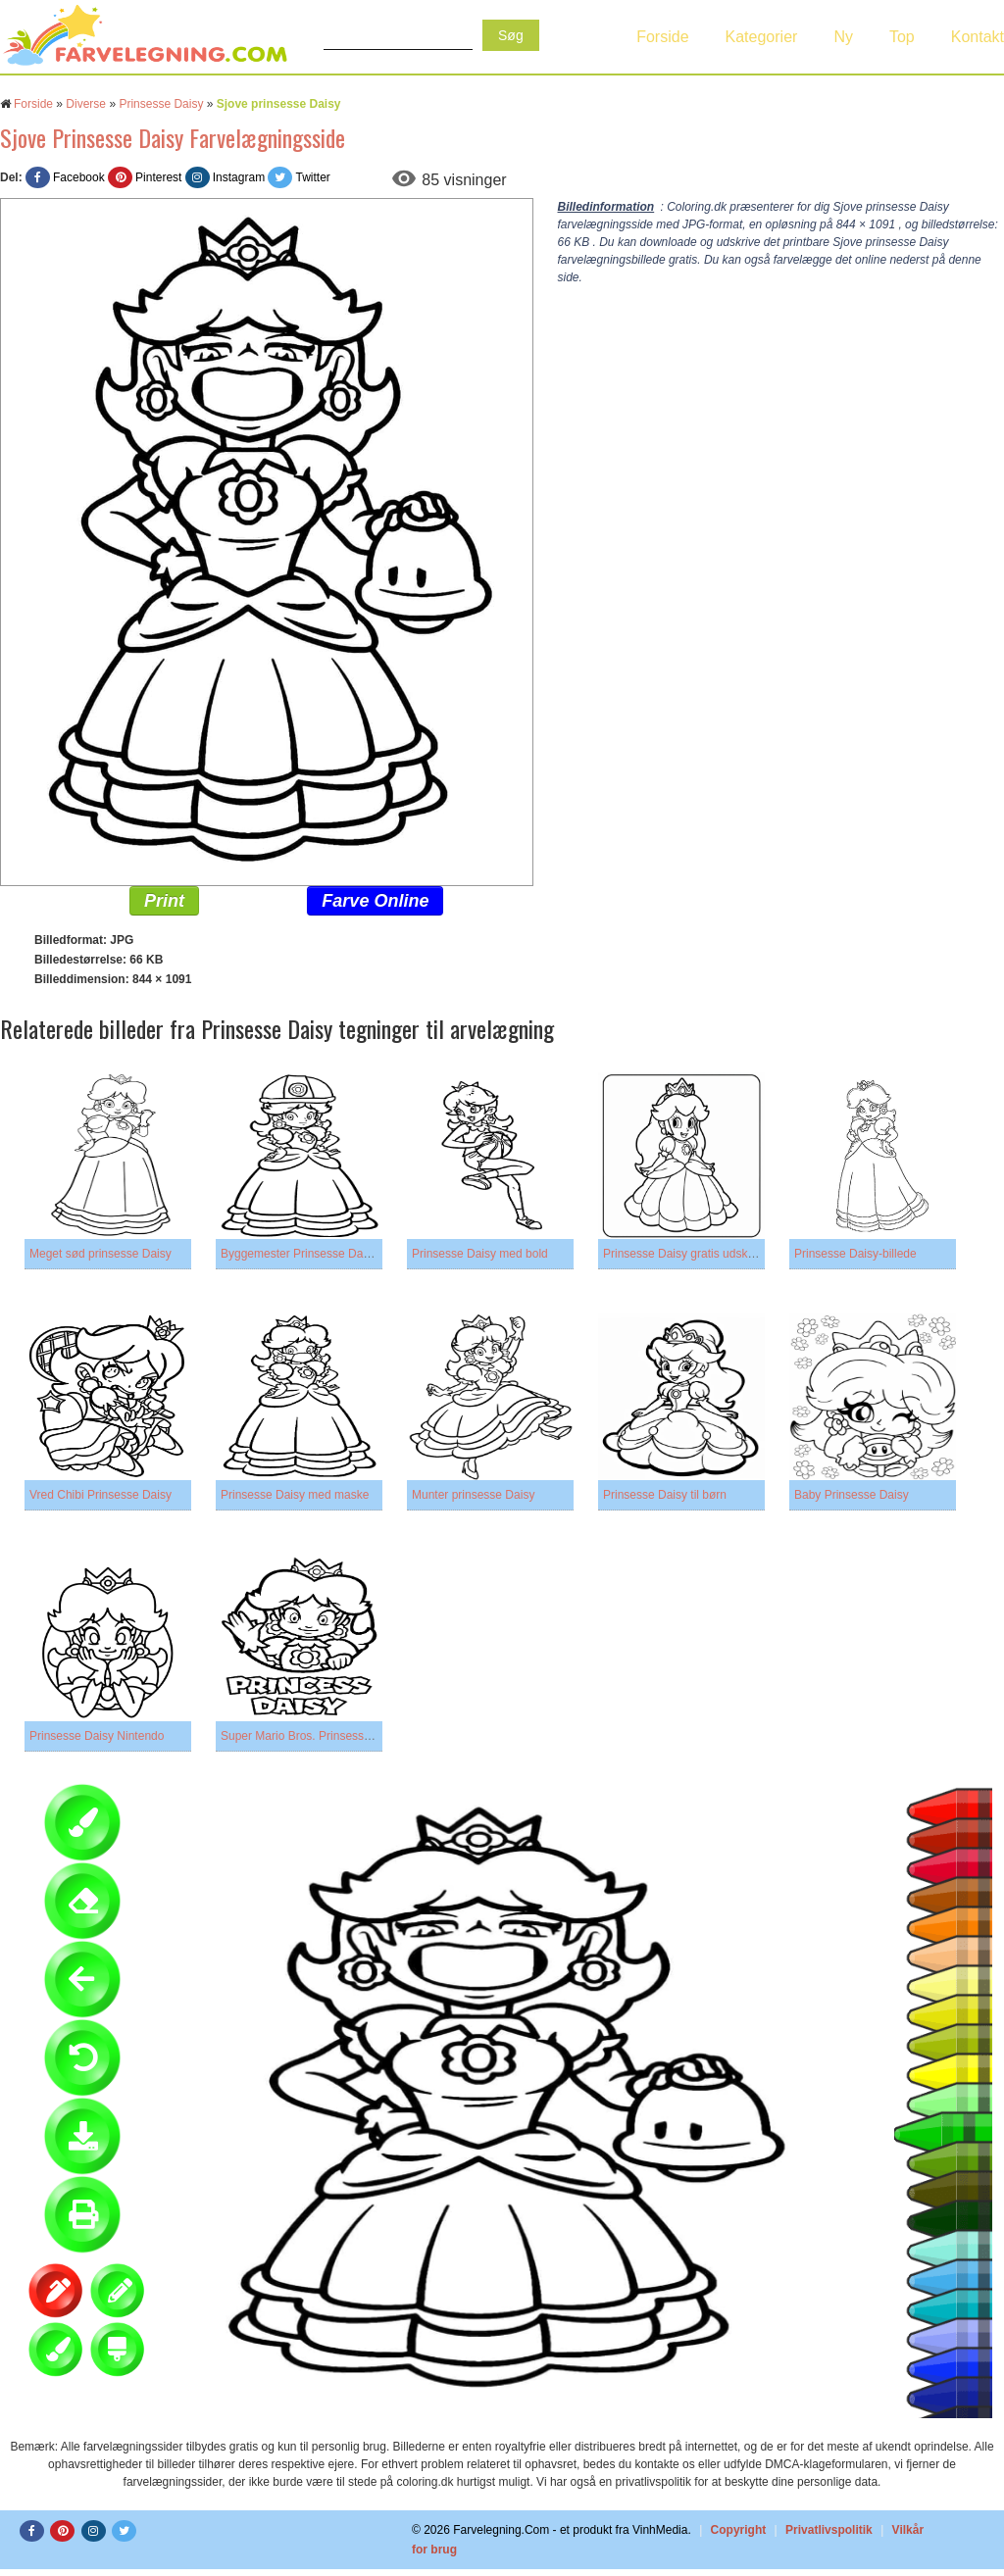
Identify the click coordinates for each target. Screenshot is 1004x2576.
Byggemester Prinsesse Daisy (299, 1254)
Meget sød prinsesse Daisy (100, 1254)
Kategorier (762, 36)
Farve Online (375, 901)
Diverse (86, 104)
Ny (843, 36)
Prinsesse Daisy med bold (480, 1254)
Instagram (239, 177)
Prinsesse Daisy (161, 104)
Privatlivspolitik (829, 2530)
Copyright (739, 2530)
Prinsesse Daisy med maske (295, 1495)
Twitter (312, 177)
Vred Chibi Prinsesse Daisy (100, 1495)
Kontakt (977, 36)
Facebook (79, 177)
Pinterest (158, 177)
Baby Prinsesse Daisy (851, 1495)
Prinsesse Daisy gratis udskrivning (692, 1254)
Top (902, 36)
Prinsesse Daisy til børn (665, 1495)
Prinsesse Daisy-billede (855, 1254)
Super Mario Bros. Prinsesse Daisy (312, 1736)
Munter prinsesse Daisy (473, 1495)
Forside (662, 36)
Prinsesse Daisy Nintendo (96, 1736)
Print (164, 901)
